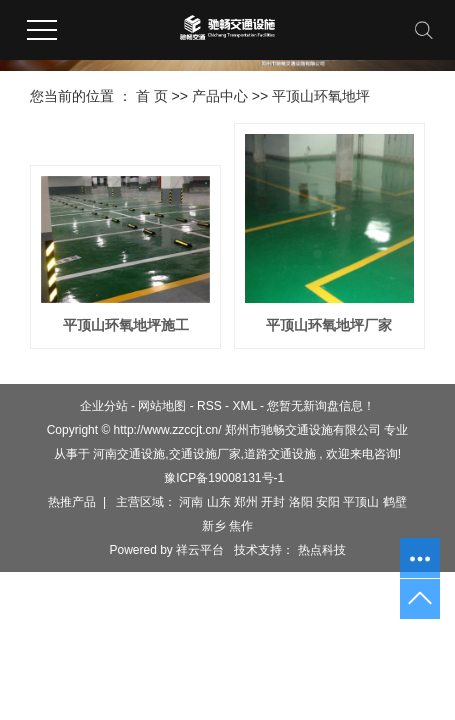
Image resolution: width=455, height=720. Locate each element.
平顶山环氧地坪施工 (126, 325)
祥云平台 (200, 550)
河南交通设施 (129, 454)
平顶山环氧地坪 (321, 96)
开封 (273, 502)
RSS (209, 406)
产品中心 (220, 96)
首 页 (152, 96)
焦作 (241, 526)
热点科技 (319, 550)
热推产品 (72, 502)
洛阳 (301, 502)
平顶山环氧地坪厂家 (329, 325)
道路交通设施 (280, 454)
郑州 (246, 502)
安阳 (328, 502)
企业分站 (104, 406)
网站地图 (162, 406)
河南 (191, 502)
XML (244, 406)
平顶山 (361, 502)
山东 (219, 502)
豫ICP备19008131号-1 (224, 478)
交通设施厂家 (205, 454)
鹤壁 (395, 502)
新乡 (214, 526)
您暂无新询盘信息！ (321, 406)
